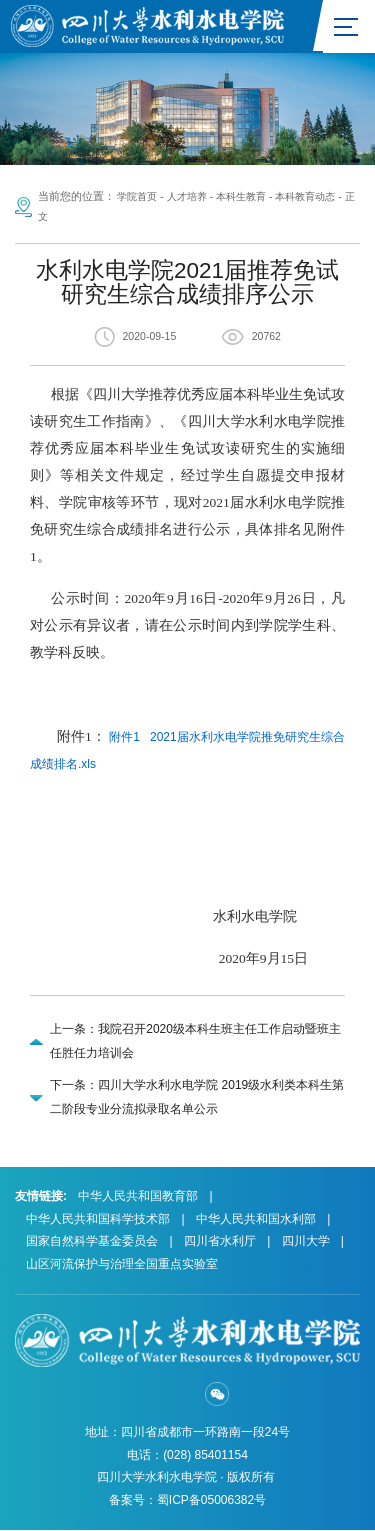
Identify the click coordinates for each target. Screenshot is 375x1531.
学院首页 (139, 197)
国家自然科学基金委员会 (92, 1242)
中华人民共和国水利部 (256, 1219)
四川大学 (306, 1242)
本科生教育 (251, 197)
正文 (55, 216)
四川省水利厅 (220, 1242)
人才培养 (193, 197)
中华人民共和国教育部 (138, 1197)
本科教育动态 (321, 197)
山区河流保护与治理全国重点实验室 (122, 1264)
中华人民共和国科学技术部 (98, 1219)
